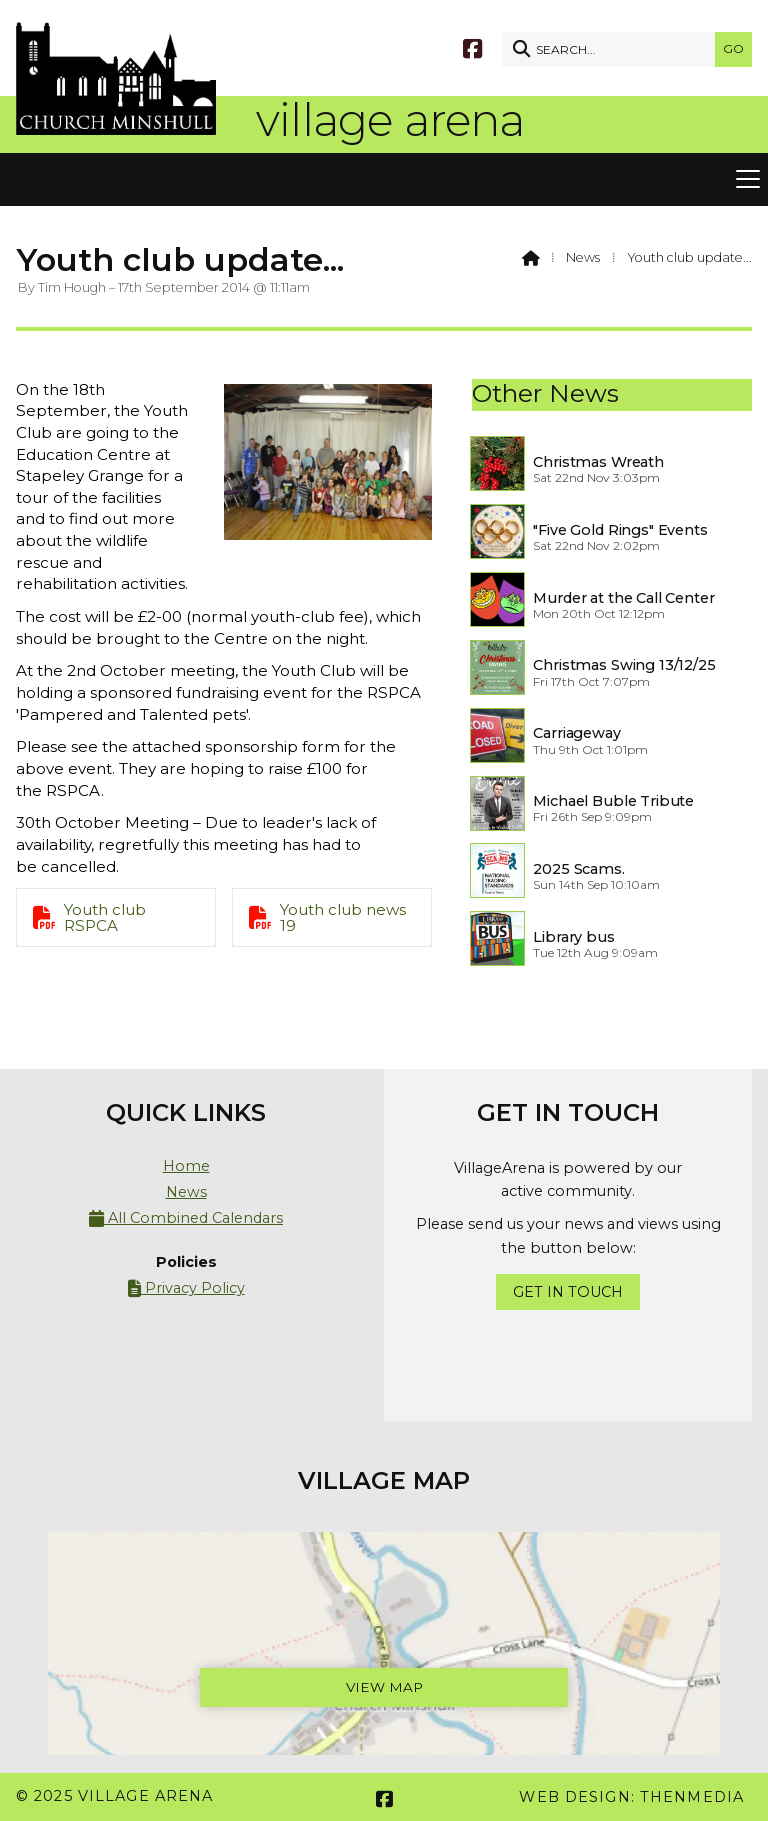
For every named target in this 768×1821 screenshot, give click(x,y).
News (583, 257)
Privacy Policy (186, 1288)
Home (186, 1166)
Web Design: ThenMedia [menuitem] (631, 1797)
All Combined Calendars (186, 1218)
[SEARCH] (613, 49)
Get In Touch (568, 1292)
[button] (384, 180)
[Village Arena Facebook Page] (472, 47)
